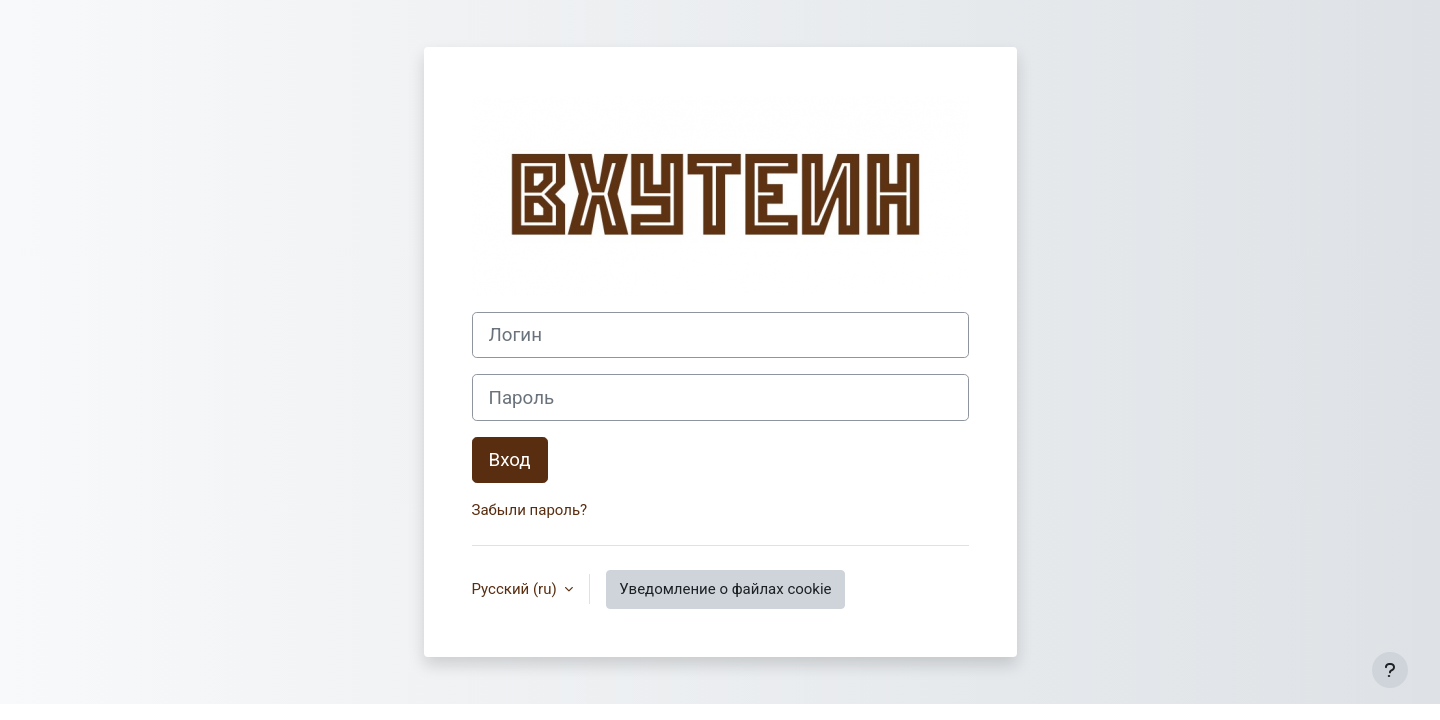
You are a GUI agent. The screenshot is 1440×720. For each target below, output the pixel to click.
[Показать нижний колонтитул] (1390, 670)
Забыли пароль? (530, 510)
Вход (510, 460)
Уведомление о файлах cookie (725, 589)
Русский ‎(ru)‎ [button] (516, 589)
